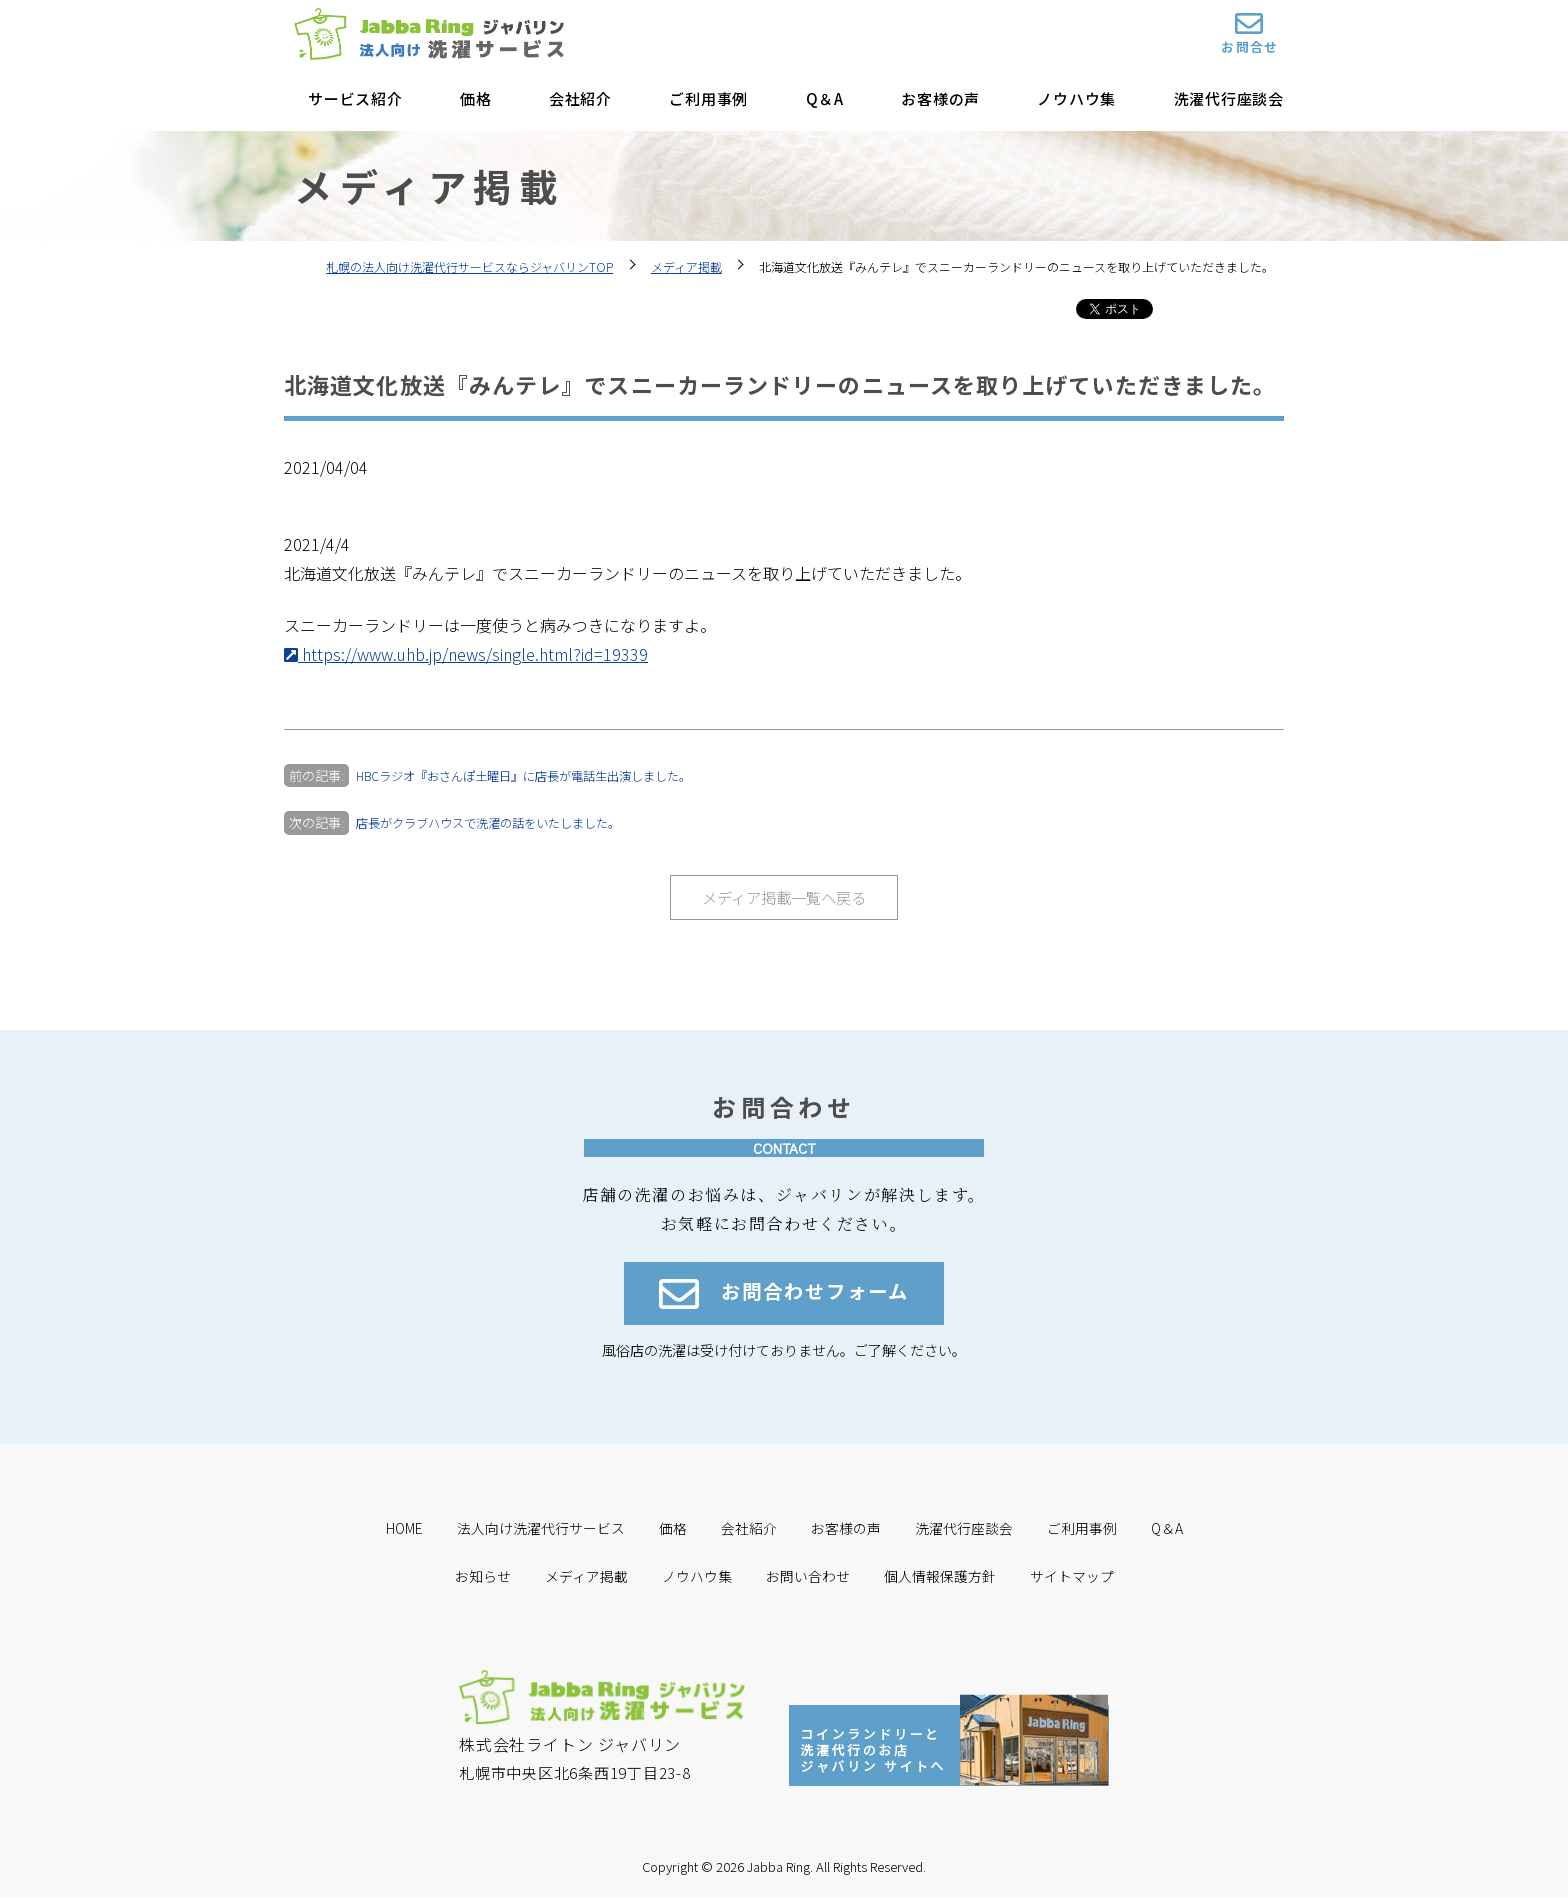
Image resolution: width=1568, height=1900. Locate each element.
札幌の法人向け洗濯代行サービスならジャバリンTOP (469, 266)
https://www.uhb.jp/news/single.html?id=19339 (466, 654)
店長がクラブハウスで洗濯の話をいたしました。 (499, 822)
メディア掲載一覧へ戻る (784, 898)
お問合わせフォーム (783, 1298)
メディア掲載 (686, 266)
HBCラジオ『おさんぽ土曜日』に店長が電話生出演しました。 (538, 775)
